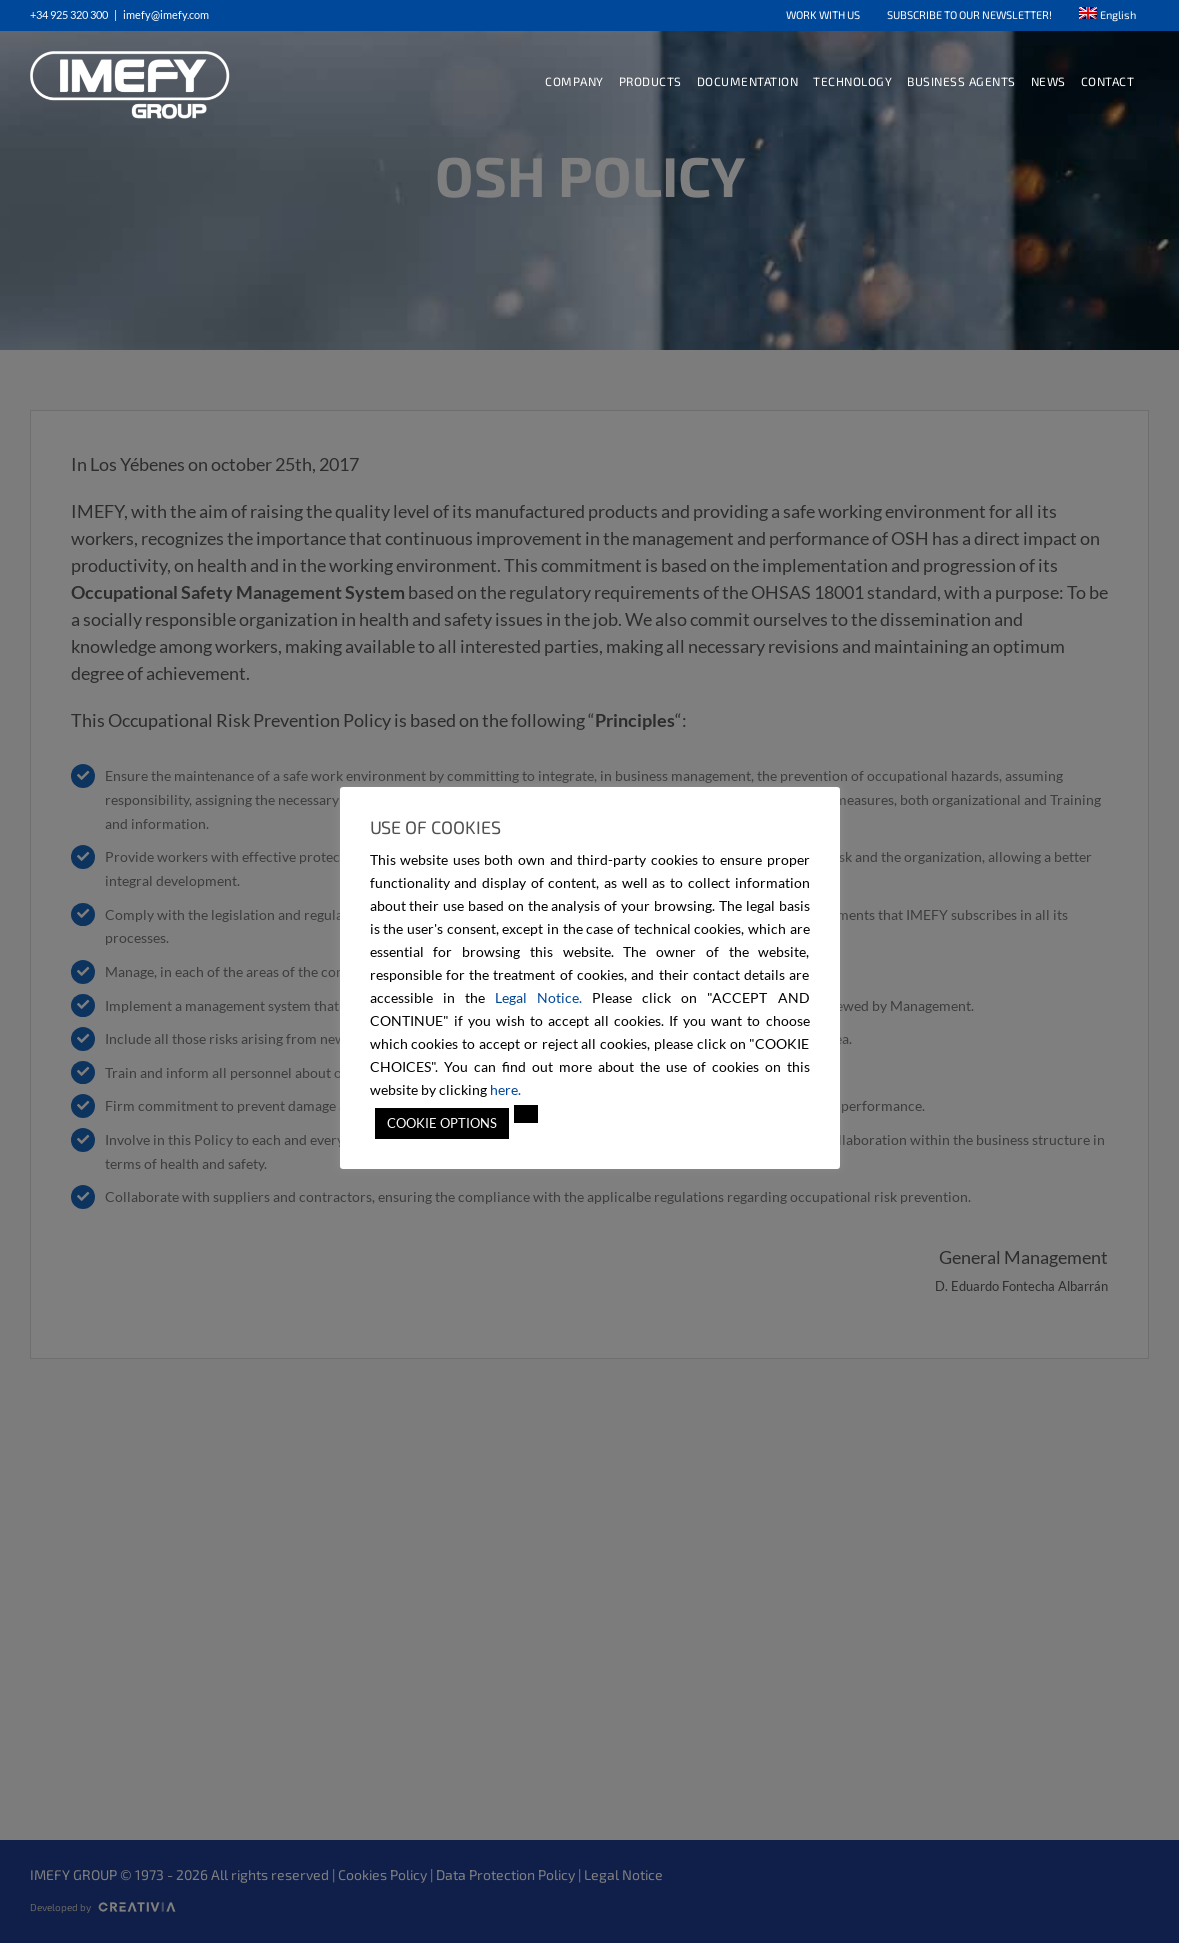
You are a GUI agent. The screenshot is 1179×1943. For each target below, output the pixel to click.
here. (505, 1089)
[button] (526, 1114)
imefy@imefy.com (166, 14)
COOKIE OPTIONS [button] (442, 1123)
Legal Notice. (538, 997)
